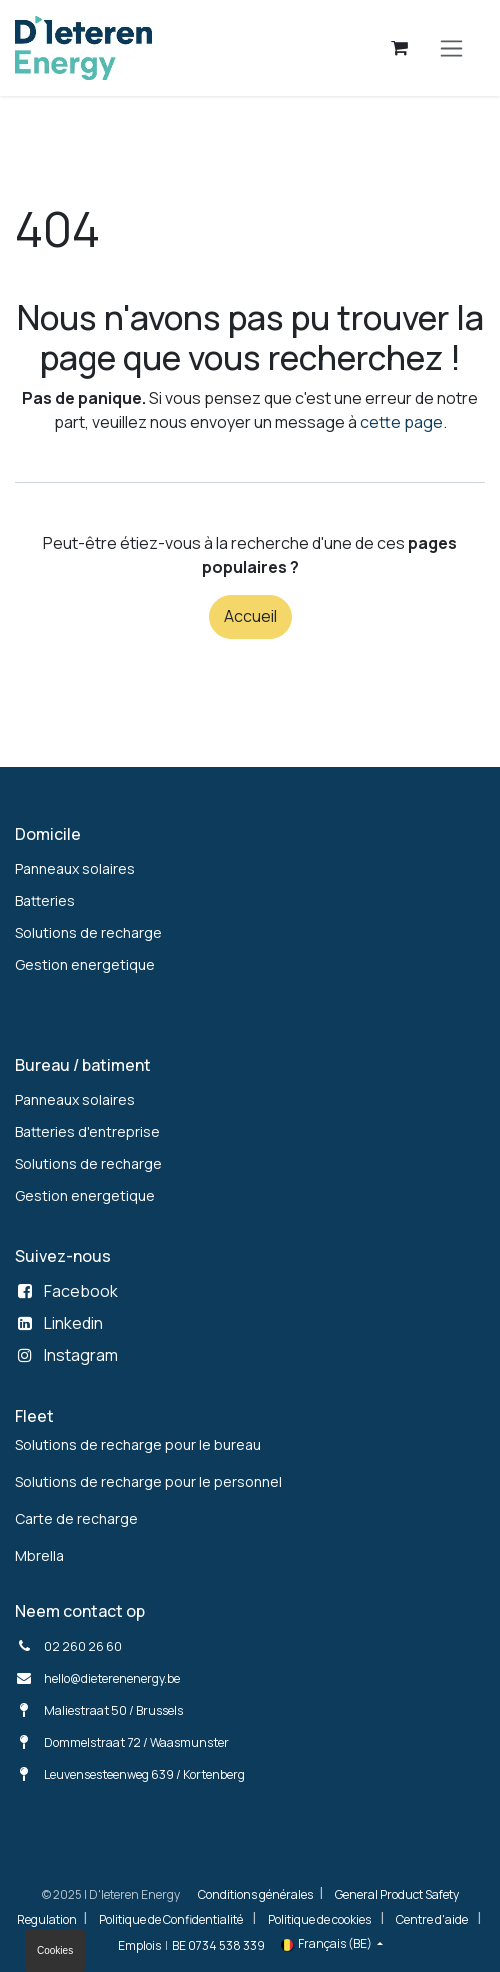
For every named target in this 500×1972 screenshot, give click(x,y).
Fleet (34, 1416)
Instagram (81, 1355)
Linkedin (73, 1323)
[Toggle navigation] (451, 48)
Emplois (139, 1945)
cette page (401, 422)
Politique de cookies (319, 1919)
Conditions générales (255, 1894)
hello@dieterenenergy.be (112, 1678)
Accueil (250, 616)
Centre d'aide (432, 1919)
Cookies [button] (55, 1950)
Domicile (48, 834)
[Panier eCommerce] (400, 48)
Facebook (81, 1291)
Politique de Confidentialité (171, 1919)
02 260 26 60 (83, 1646)
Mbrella (39, 1555)
